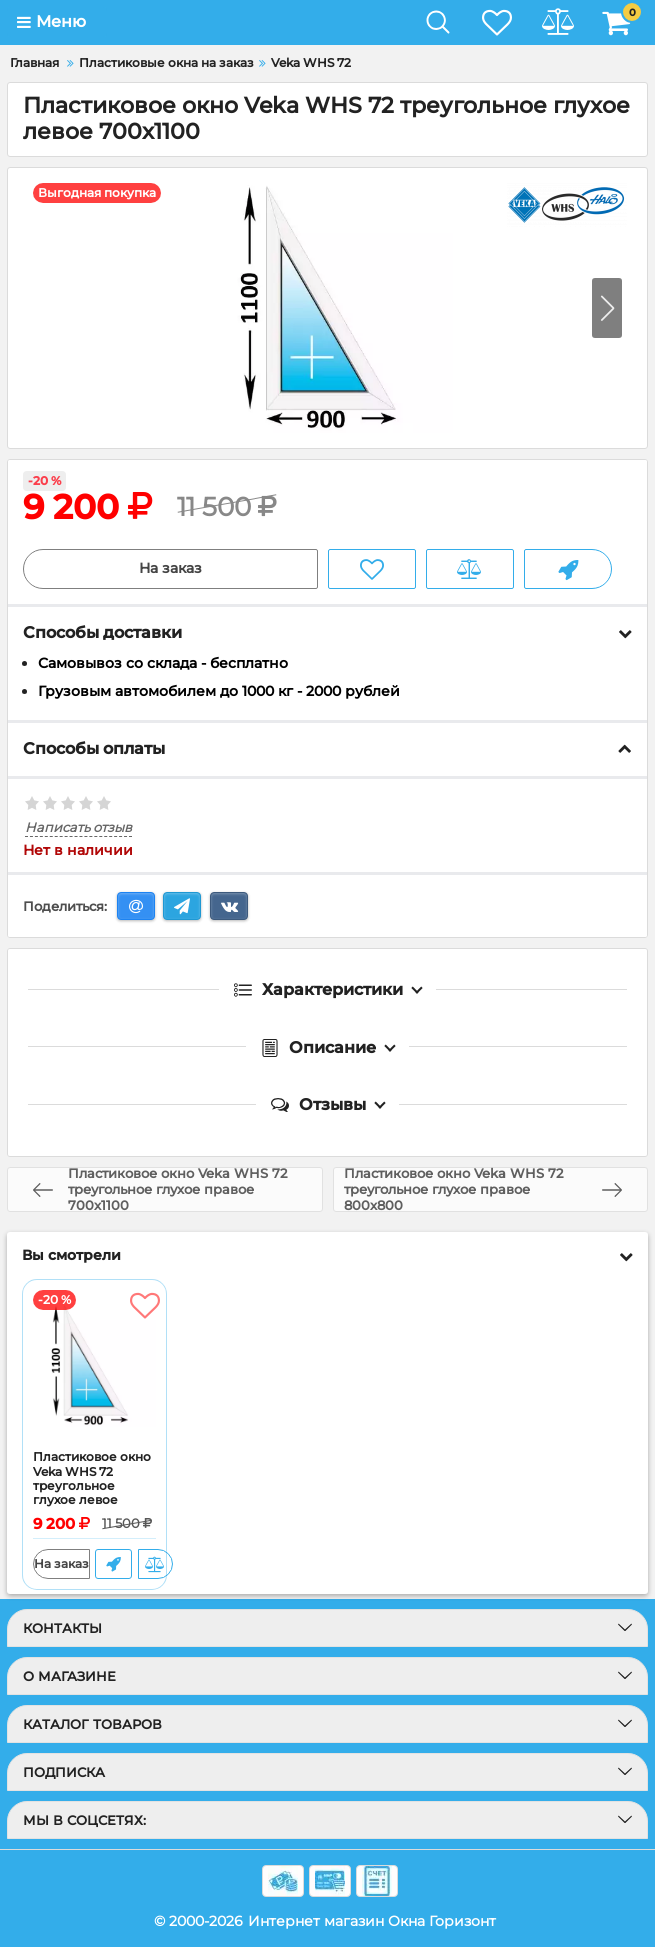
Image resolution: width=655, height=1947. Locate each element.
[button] (607, 308)
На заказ (170, 569)
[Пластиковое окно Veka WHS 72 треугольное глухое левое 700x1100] (94, 1365)
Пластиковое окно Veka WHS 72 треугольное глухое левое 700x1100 (92, 1486)
